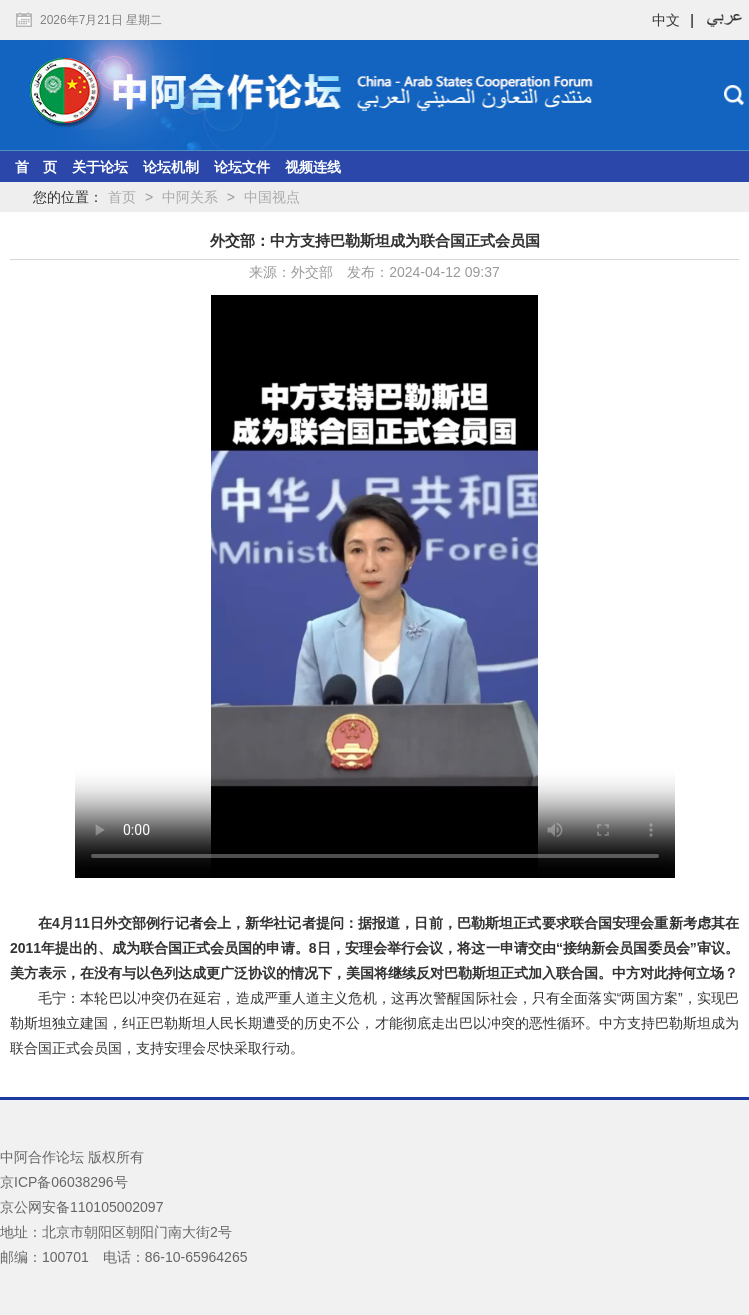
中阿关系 (190, 197)
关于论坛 (100, 167)
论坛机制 (171, 167)
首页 (122, 197)
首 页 (36, 167)
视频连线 (313, 167)
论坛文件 (242, 167)
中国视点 (272, 197)
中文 (666, 20)
